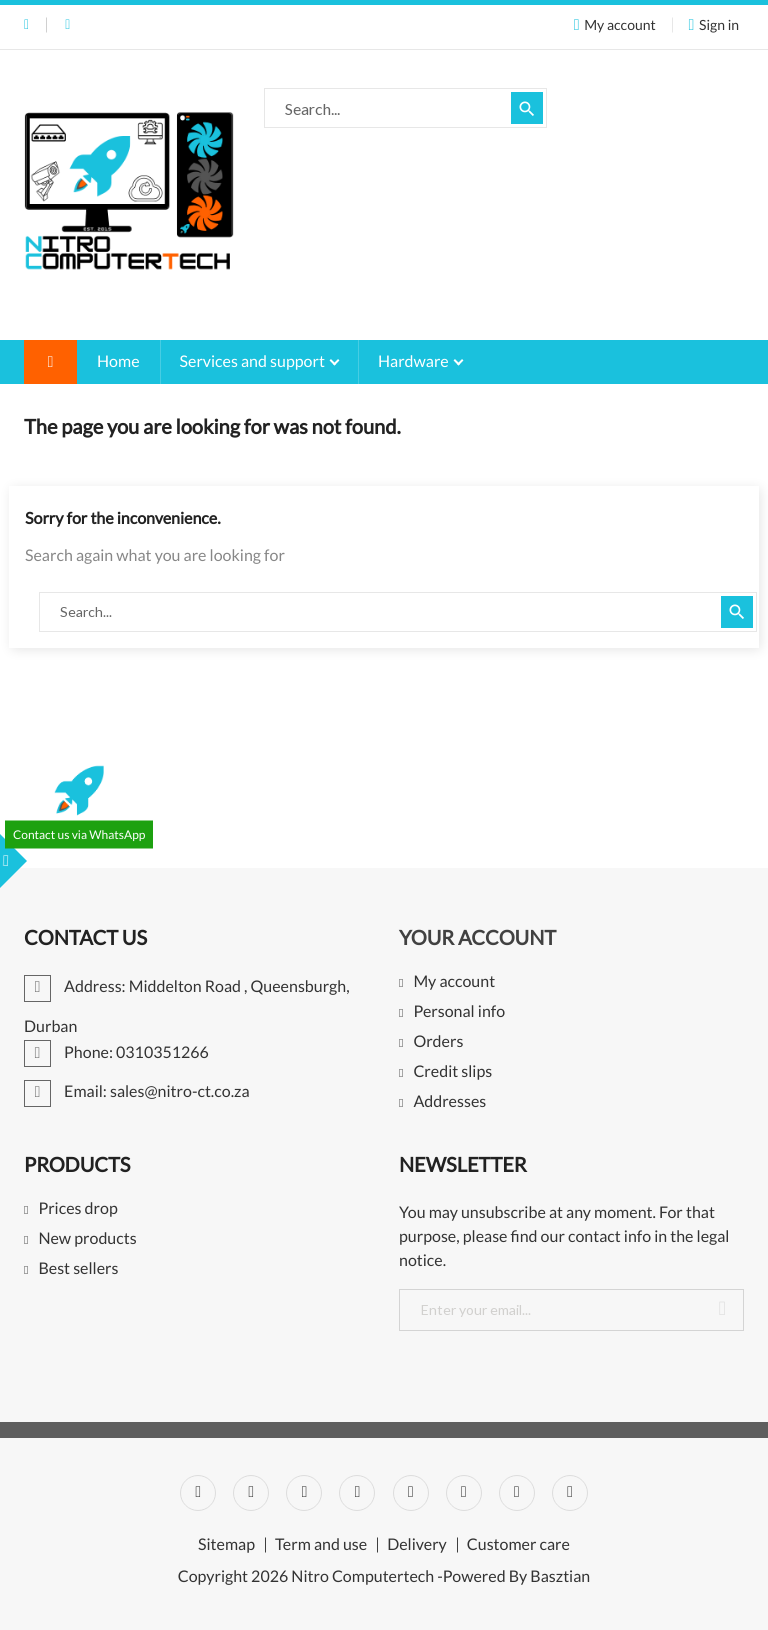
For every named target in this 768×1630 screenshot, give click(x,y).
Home (118, 361)
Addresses (449, 1102)
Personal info (459, 1012)
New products (87, 1239)
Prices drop (77, 1209)
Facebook (198, 1493)
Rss (304, 1493)
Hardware (415, 361)
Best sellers (78, 1269)
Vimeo (464, 1493)
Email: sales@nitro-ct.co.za (67, 25)
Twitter (251, 1493)
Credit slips (452, 1072)
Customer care (518, 1545)
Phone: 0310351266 (26, 25)
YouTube (357, 1493)
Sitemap (226, 1545)
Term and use (321, 1545)
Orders (438, 1042)
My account (454, 982)
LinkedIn (570, 1493)
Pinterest (411, 1493)
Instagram (517, 1493)
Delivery (417, 1545)
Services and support (254, 361)
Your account (477, 938)
